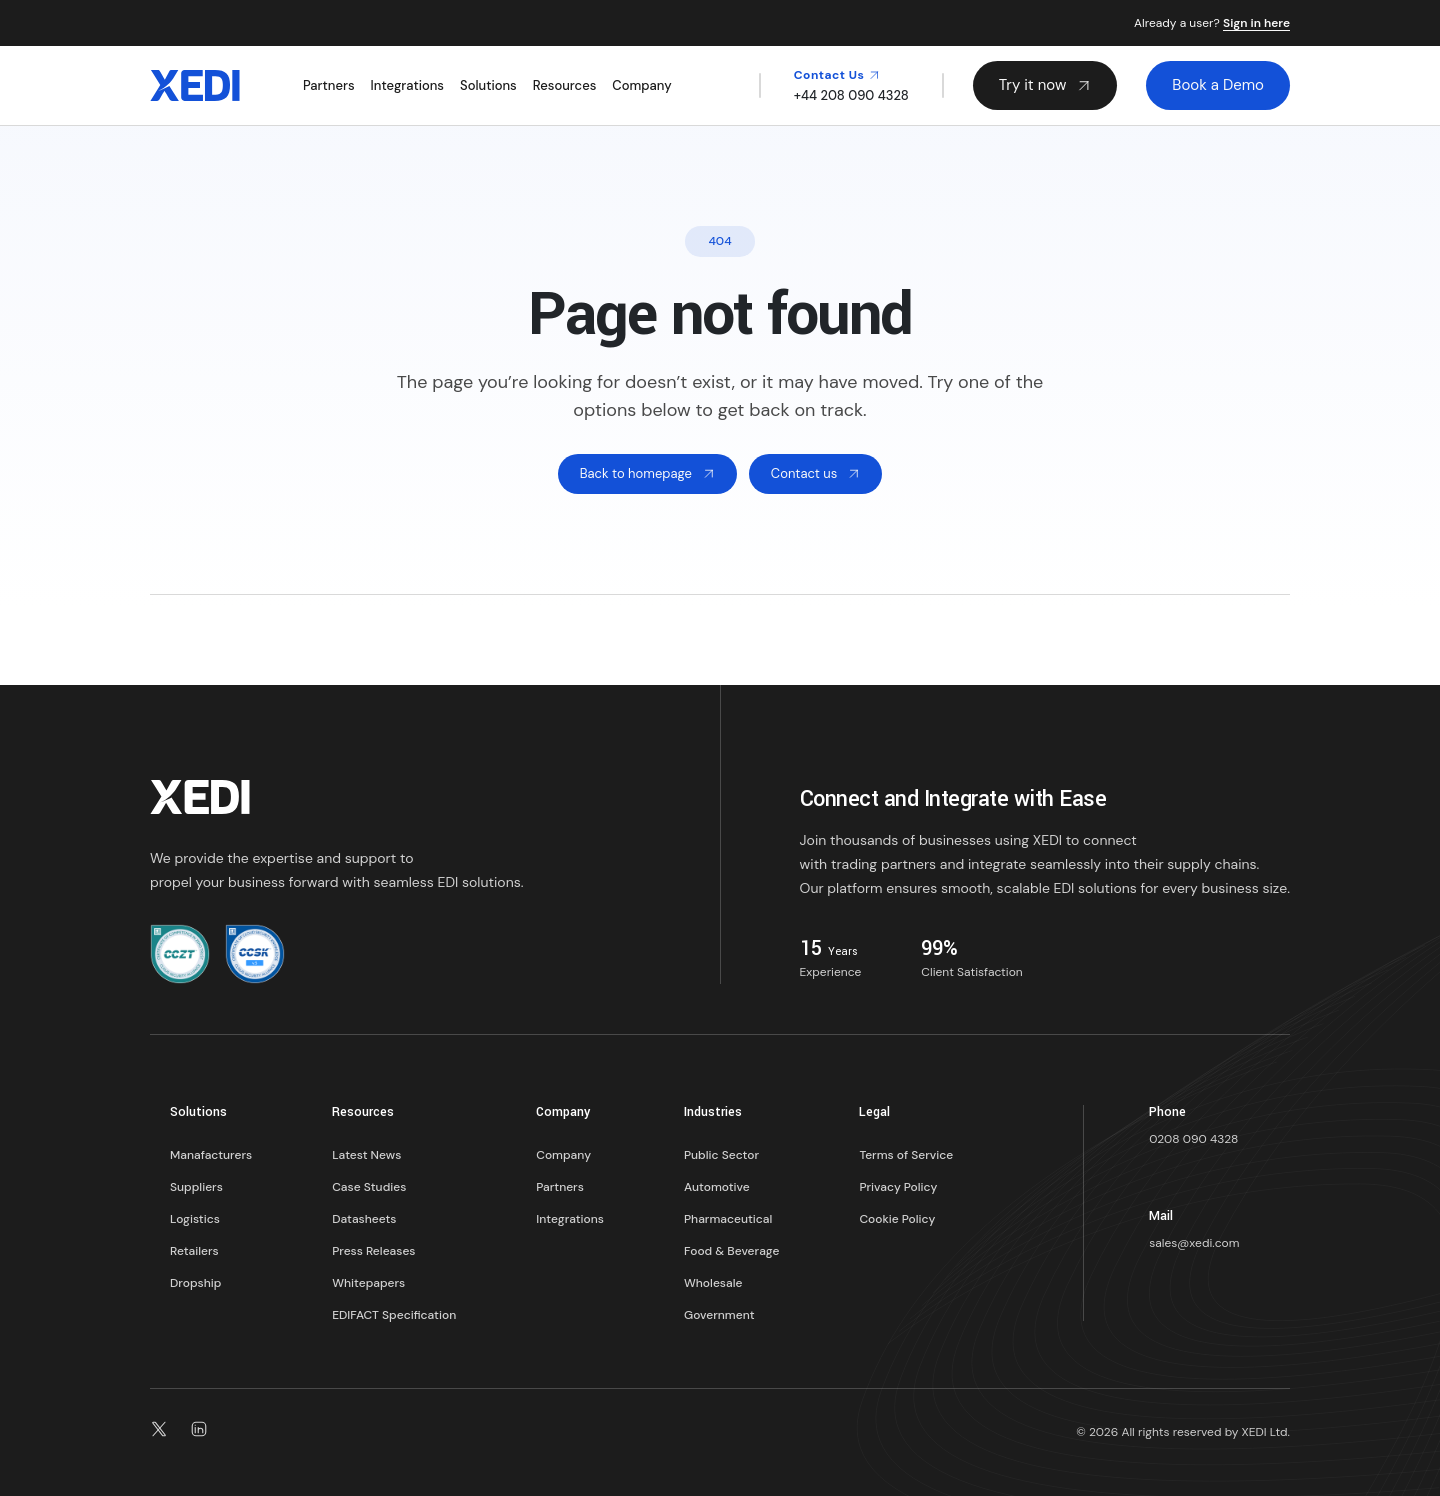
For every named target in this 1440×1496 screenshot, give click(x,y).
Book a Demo (1218, 85)
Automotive (717, 1187)
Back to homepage (647, 473)
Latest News (366, 1155)
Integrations (407, 85)
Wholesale (713, 1283)
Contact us (815, 473)
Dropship (195, 1283)
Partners (329, 85)
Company (641, 85)
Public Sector (721, 1155)
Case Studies (369, 1187)
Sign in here (1256, 24)
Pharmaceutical (728, 1219)
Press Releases (373, 1251)
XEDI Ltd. (1266, 1432)
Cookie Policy (897, 1219)
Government (719, 1315)
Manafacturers (211, 1155)
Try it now (1045, 85)
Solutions (488, 85)
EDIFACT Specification (394, 1315)
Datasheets (364, 1219)
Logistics (195, 1219)
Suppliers (196, 1187)
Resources (565, 85)
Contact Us (837, 75)
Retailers (194, 1251)
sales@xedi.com (1194, 1243)
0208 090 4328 (1193, 1139)
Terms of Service (906, 1155)
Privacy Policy (898, 1187)
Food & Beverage (731, 1251)
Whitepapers (368, 1283)
